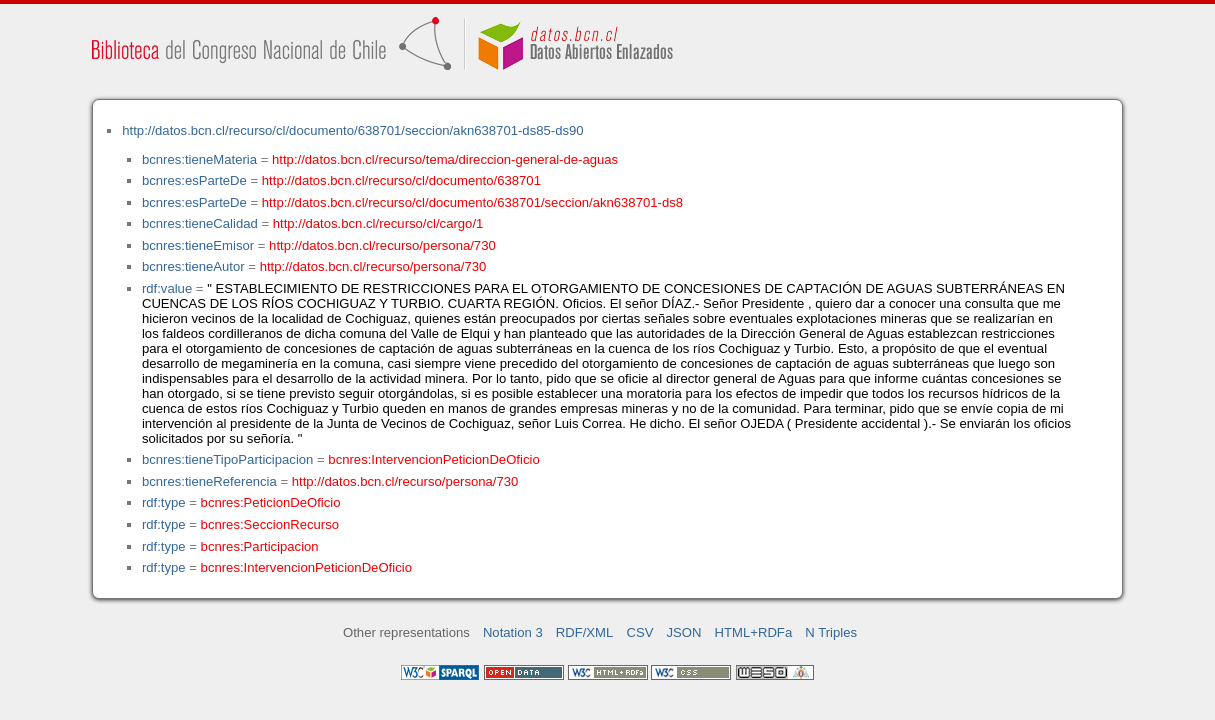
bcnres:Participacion (260, 546)
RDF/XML (585, 632)
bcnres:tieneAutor (193, 266)
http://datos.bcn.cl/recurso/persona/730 (382, 245)
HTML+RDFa (754, 632)
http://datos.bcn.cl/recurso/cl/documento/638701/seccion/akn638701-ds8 (472, 202)
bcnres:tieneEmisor (198, 245)
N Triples (831, 632)
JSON (684, 632)
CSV (639, 632)
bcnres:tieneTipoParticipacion (227, 459)
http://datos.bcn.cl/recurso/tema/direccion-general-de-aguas (445, 159)
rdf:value (167, 288)
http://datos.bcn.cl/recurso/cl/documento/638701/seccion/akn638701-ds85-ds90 (352, 130)
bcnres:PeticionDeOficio (271, 502)
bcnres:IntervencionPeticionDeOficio (433, 459)
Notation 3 (513, 632)
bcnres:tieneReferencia (209, 481)
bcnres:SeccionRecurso (270, 524)
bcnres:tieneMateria (199, 159)
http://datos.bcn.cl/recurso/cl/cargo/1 (378, 223)
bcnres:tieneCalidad (200, 223)
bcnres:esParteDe (194, 180)
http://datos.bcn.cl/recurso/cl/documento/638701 (401, 180)
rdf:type (164, 502)
